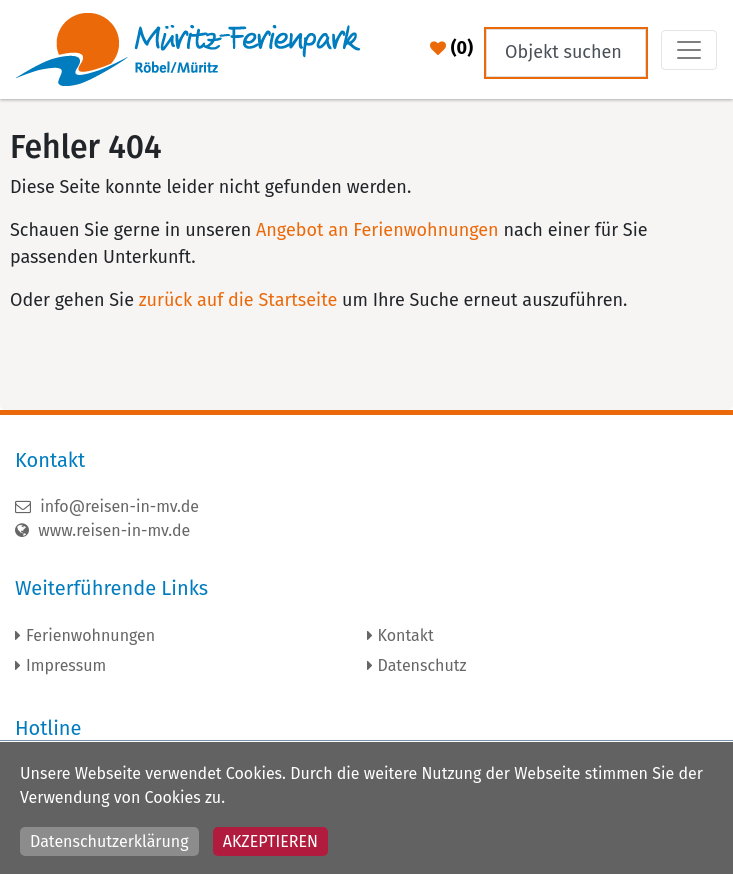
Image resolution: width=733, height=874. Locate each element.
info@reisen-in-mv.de (107, 506)
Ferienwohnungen (90, 635)
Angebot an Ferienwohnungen (377, 230)
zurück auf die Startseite (238, 300)
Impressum (66, 665)
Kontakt (406, 635)
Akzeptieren (270, 841)
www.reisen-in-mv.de (102, 530)
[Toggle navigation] (689, 50)
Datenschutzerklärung (109, 841)
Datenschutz (422, 665)
